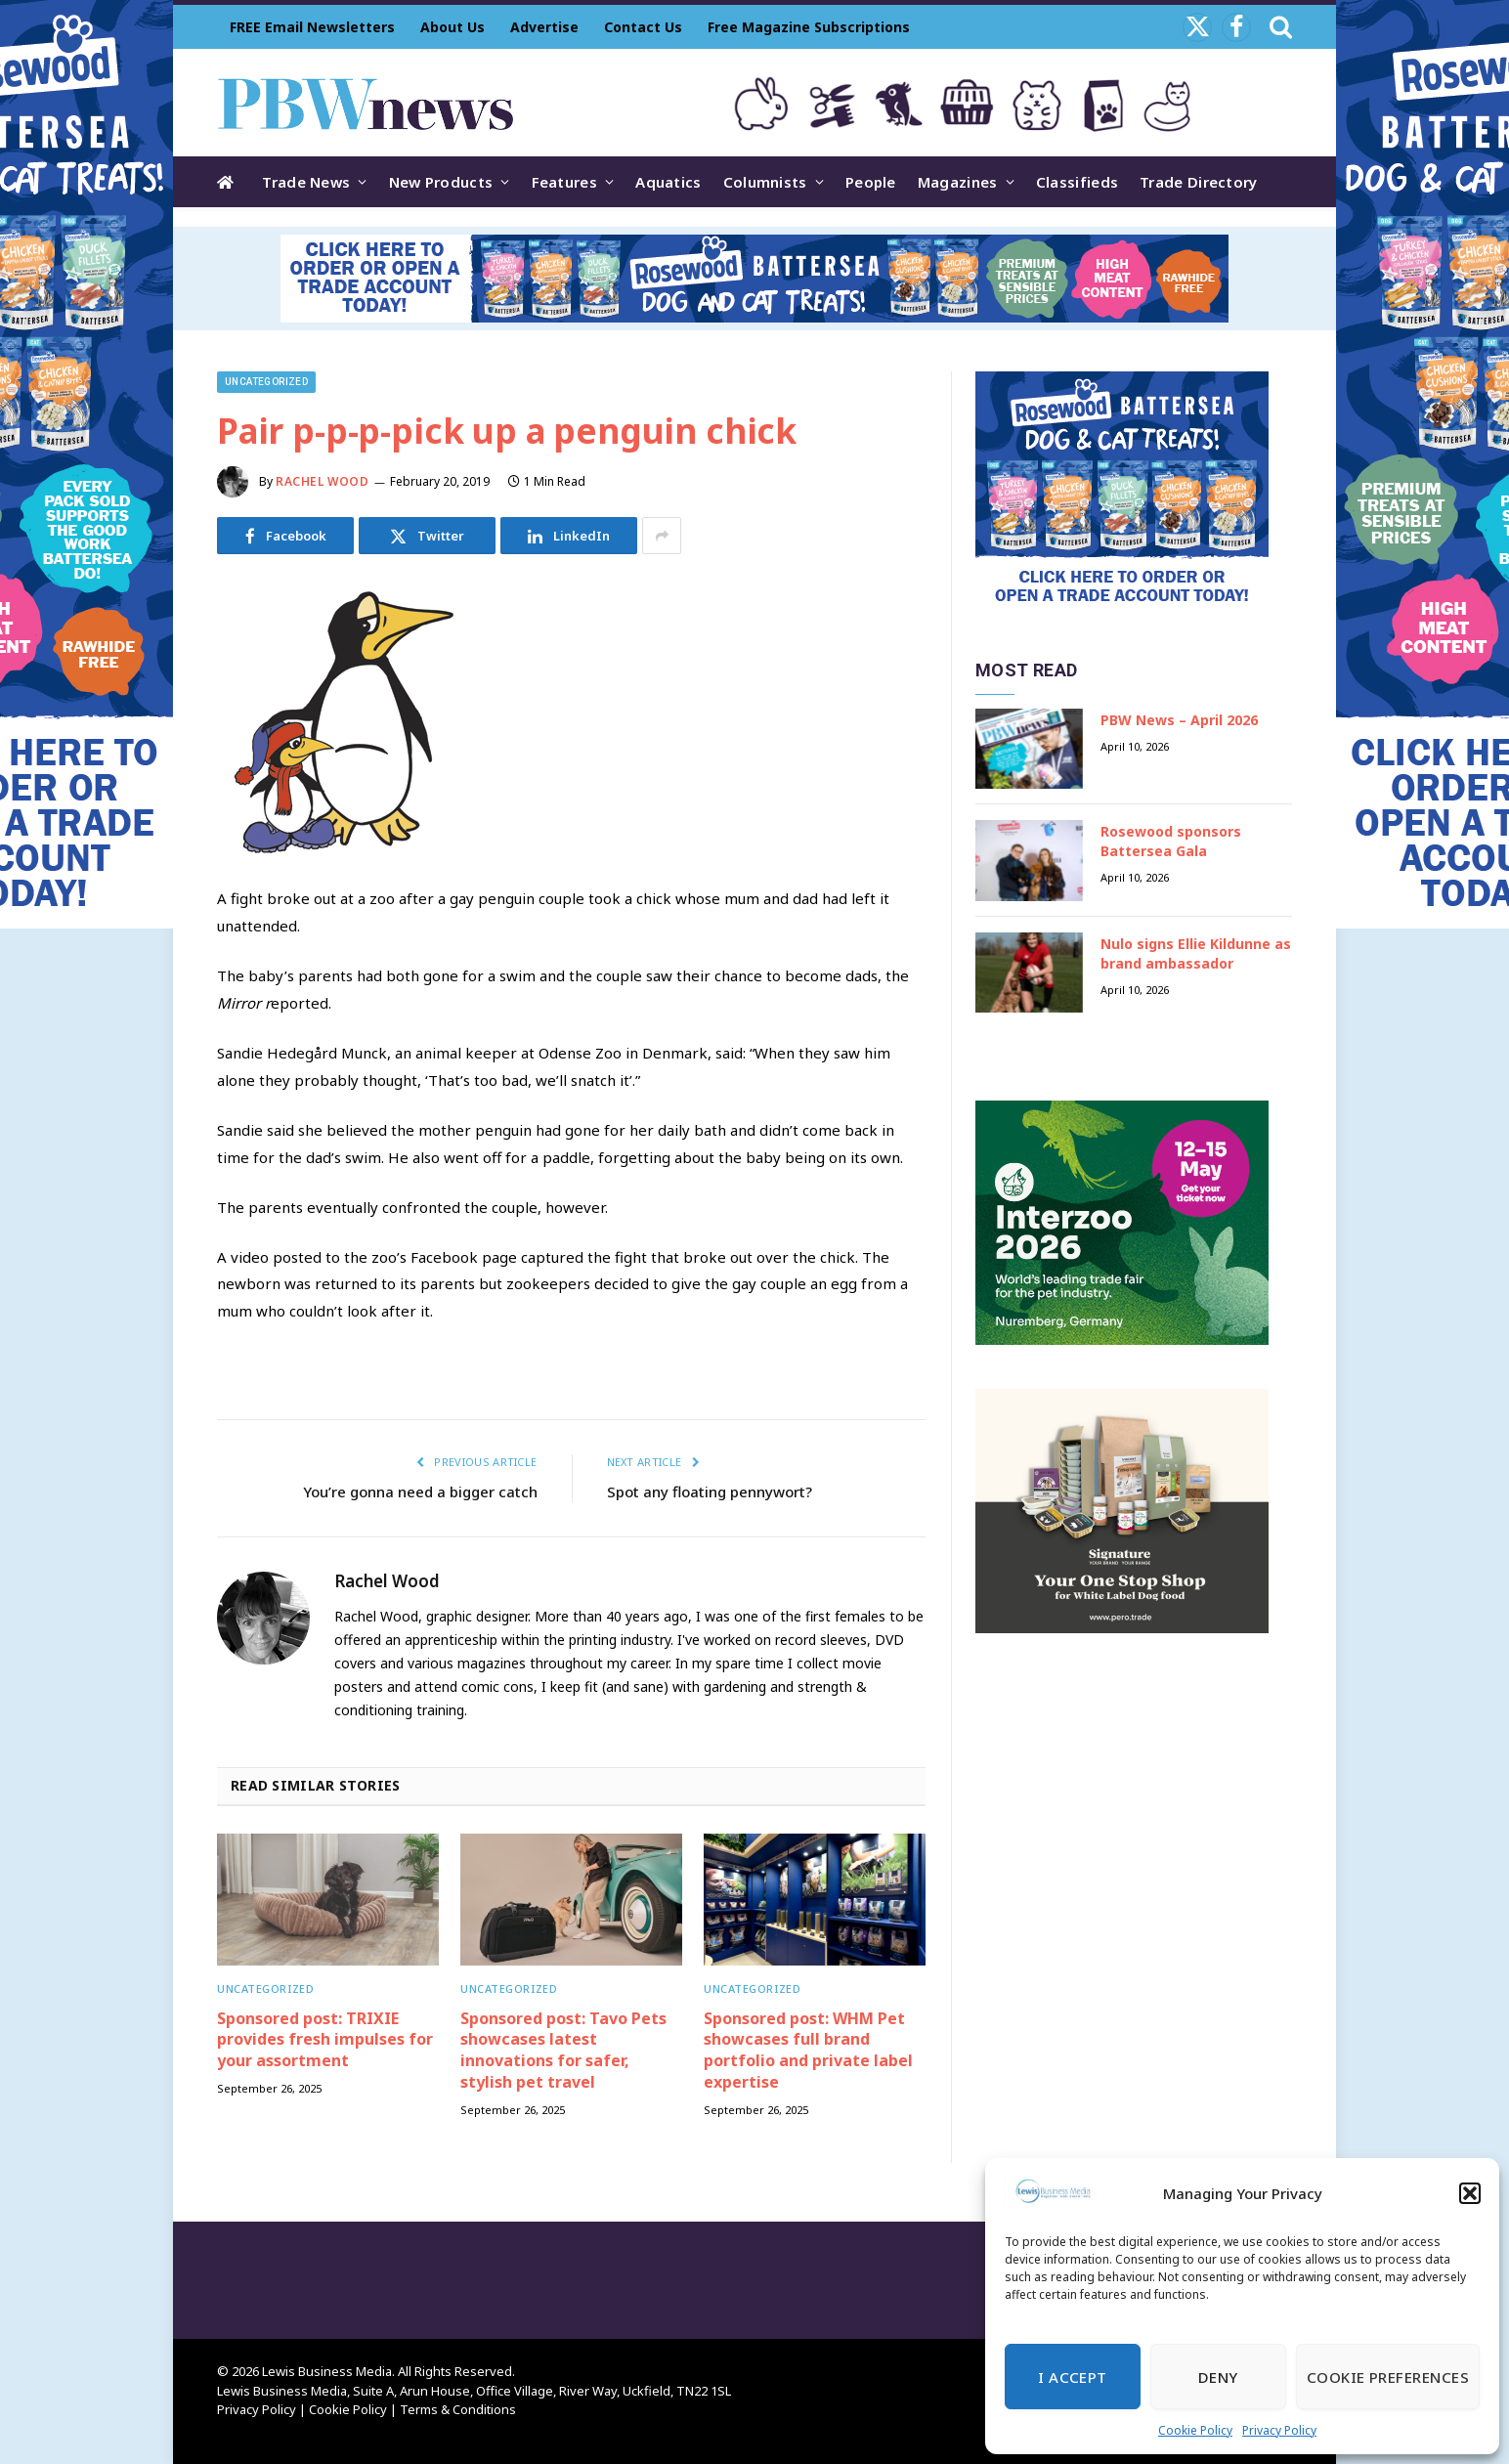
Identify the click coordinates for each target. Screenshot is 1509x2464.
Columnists (765, 182)
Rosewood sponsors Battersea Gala (1170, 841)
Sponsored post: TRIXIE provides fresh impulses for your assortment (325, 2040)
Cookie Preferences (1388, 2377)
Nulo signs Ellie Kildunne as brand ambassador (1195, 953)
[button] (1470, 2193)
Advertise (544, 27)
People (870, 182)
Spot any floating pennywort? (709, 1491)
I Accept (1072, 2377)
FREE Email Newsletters (312, 27)
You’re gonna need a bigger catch (420, 1491)
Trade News (306, 182)
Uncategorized (266, 381)
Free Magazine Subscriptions (809, 27)
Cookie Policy (1195, 2430)
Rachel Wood (322, 481)
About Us (452, 27)
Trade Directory (1199, 182)
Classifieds (1077, 182)
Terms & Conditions (458, 2409)
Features (564, 182)
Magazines (958, 182)
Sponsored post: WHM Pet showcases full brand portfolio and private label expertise (808, 2051)
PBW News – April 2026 (1179, 720)
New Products (441, 182)
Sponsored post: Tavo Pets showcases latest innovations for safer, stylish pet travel (563, 2051)
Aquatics (668, 182)
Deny (1218, 2377)
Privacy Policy (1279, 2430)
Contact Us (643, 27)
